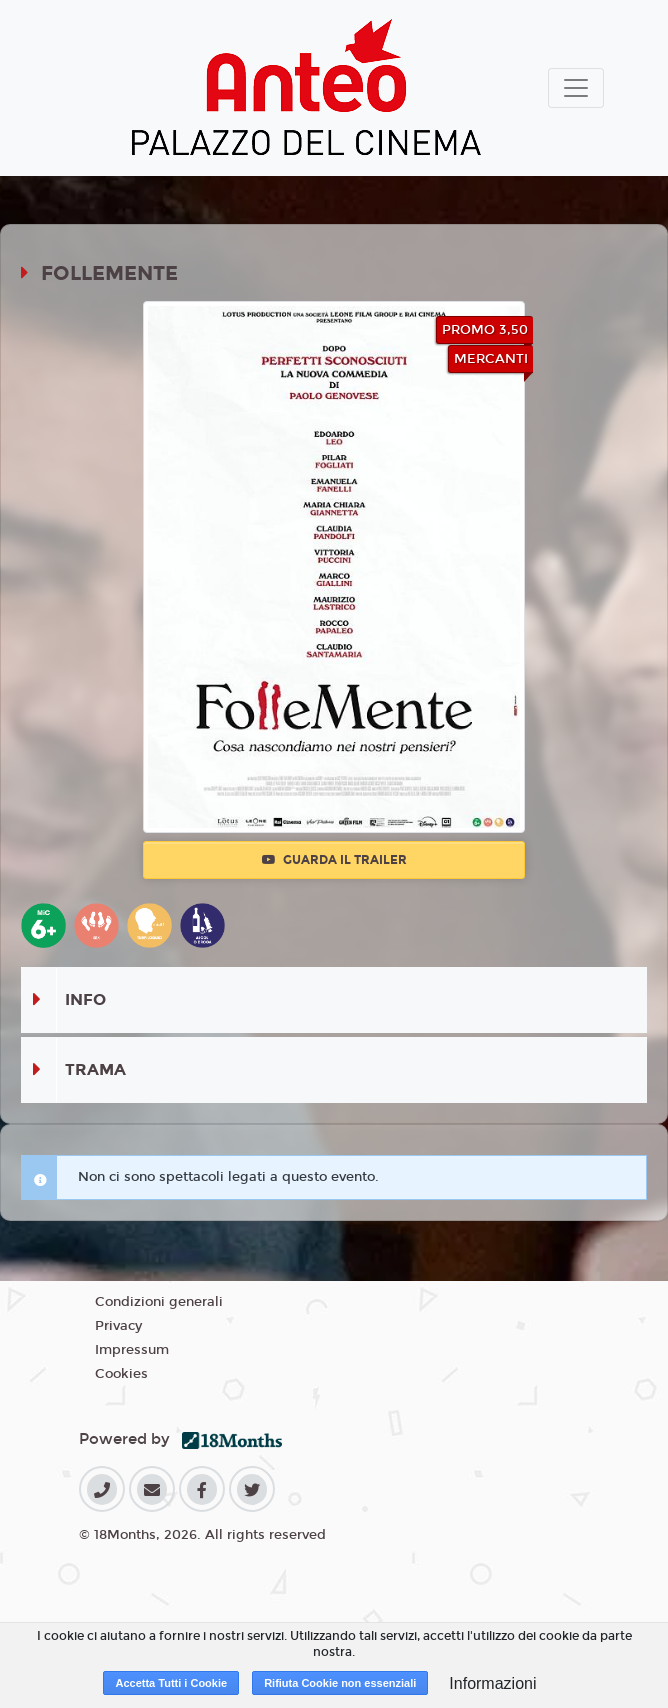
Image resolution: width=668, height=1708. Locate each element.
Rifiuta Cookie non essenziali (340, 1683)
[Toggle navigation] (576, 88)
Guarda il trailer (334, 860)
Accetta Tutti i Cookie (171, 1683)
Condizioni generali (159, 1302)
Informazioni (492, 1683)
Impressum (132, 1350)
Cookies (121, 1374)
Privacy (118, 1326)
